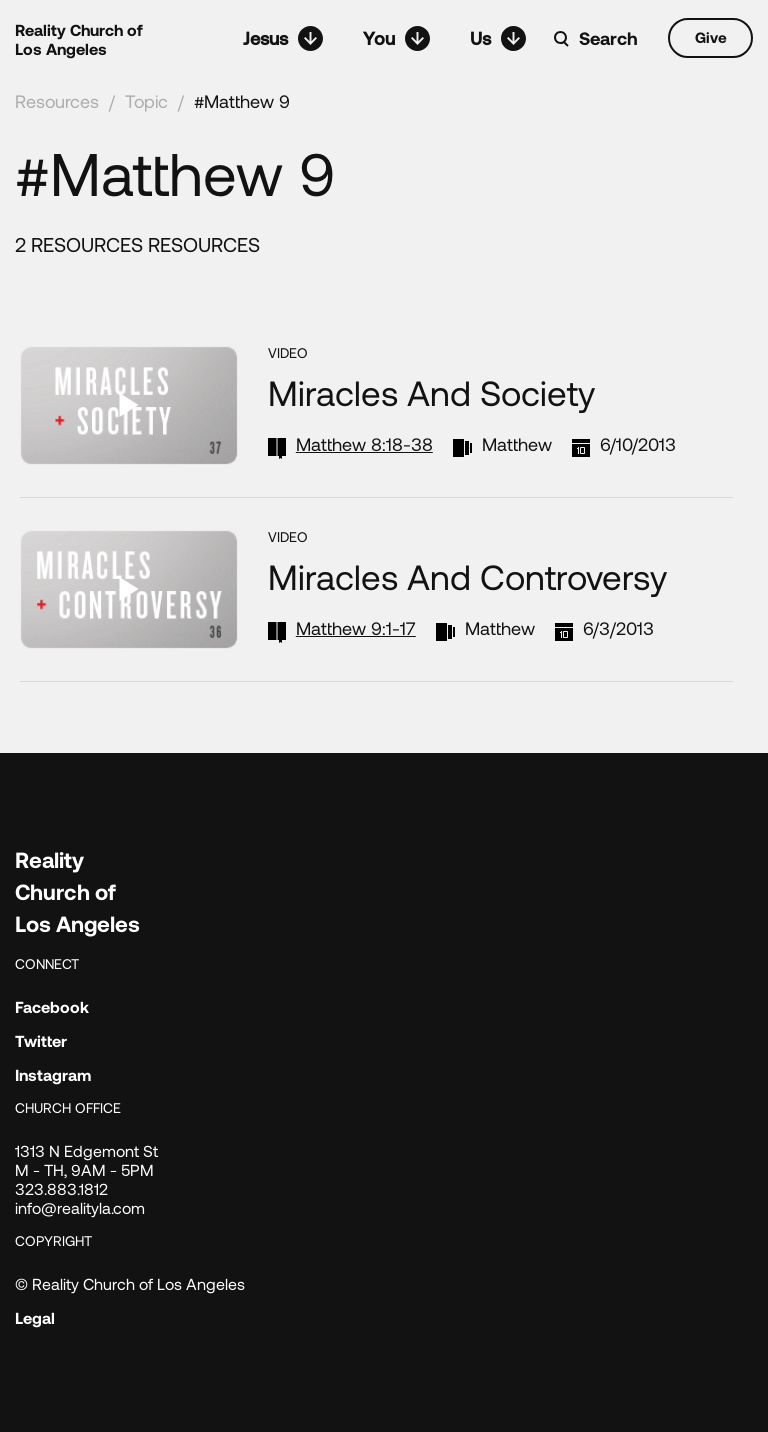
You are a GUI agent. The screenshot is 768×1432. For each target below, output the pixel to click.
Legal (35, 1317)
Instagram (53, 1074)
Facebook (52, 1006)
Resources (57, 101)
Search (608, 38)
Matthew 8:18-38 (364, 444)
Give (711, 37)
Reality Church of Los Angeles (79, 39)
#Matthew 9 (242, 101)
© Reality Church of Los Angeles (130, 1283)
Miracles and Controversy (467, 576)
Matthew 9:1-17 (356, 628)
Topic (146, 101)
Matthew (517, 444)
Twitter (41, 1040)
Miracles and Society (431, 392)
